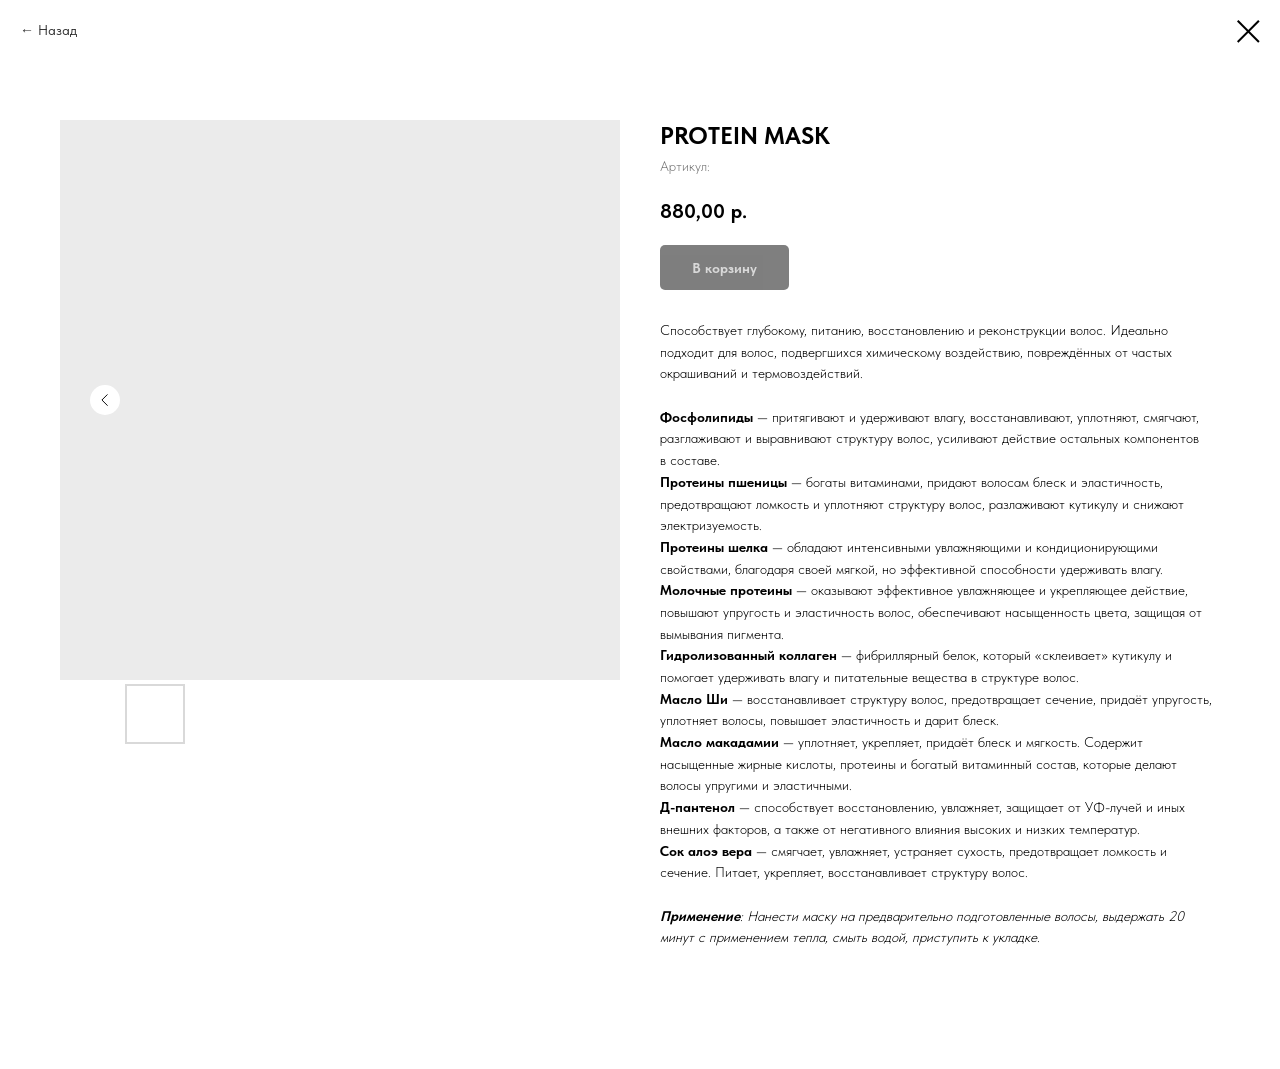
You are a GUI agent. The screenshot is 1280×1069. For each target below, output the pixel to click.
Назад (57, 30)
